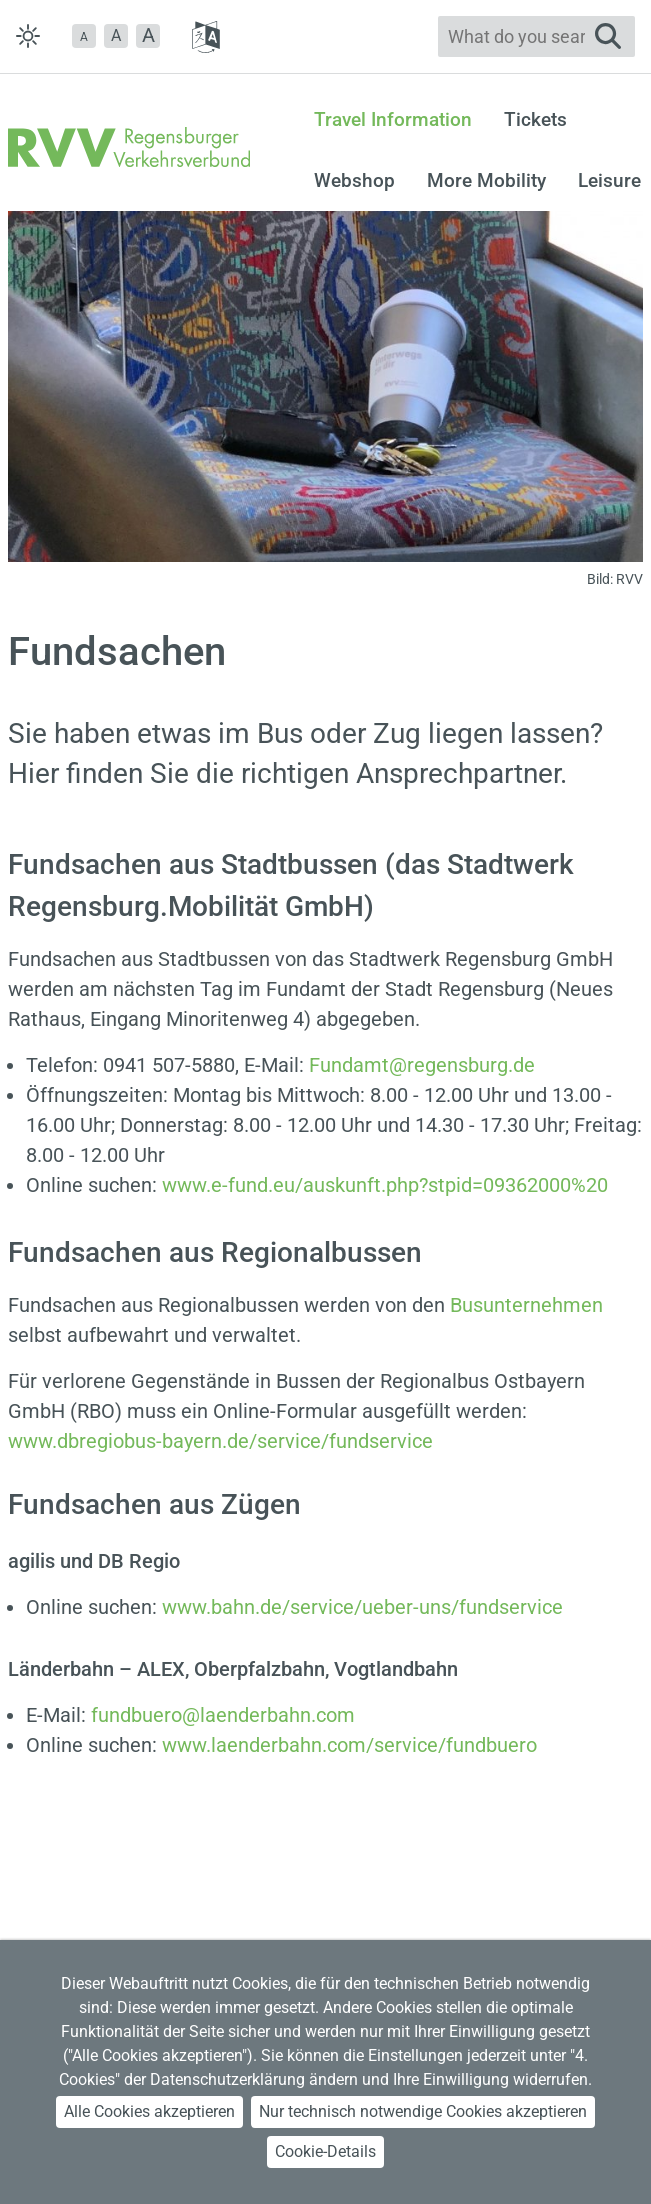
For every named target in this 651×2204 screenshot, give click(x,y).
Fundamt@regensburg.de (422, 1065)
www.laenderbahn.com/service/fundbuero (349, 1745)
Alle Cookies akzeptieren (149, 2111)
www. (362, 1607)
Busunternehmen (526, 1305)
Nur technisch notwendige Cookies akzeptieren (423, 2111)
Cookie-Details (325, 2151)
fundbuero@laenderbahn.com (223, 1715)
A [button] (116, 35)
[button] (84, 36)
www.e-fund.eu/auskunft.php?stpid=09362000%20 (385, 1185)
